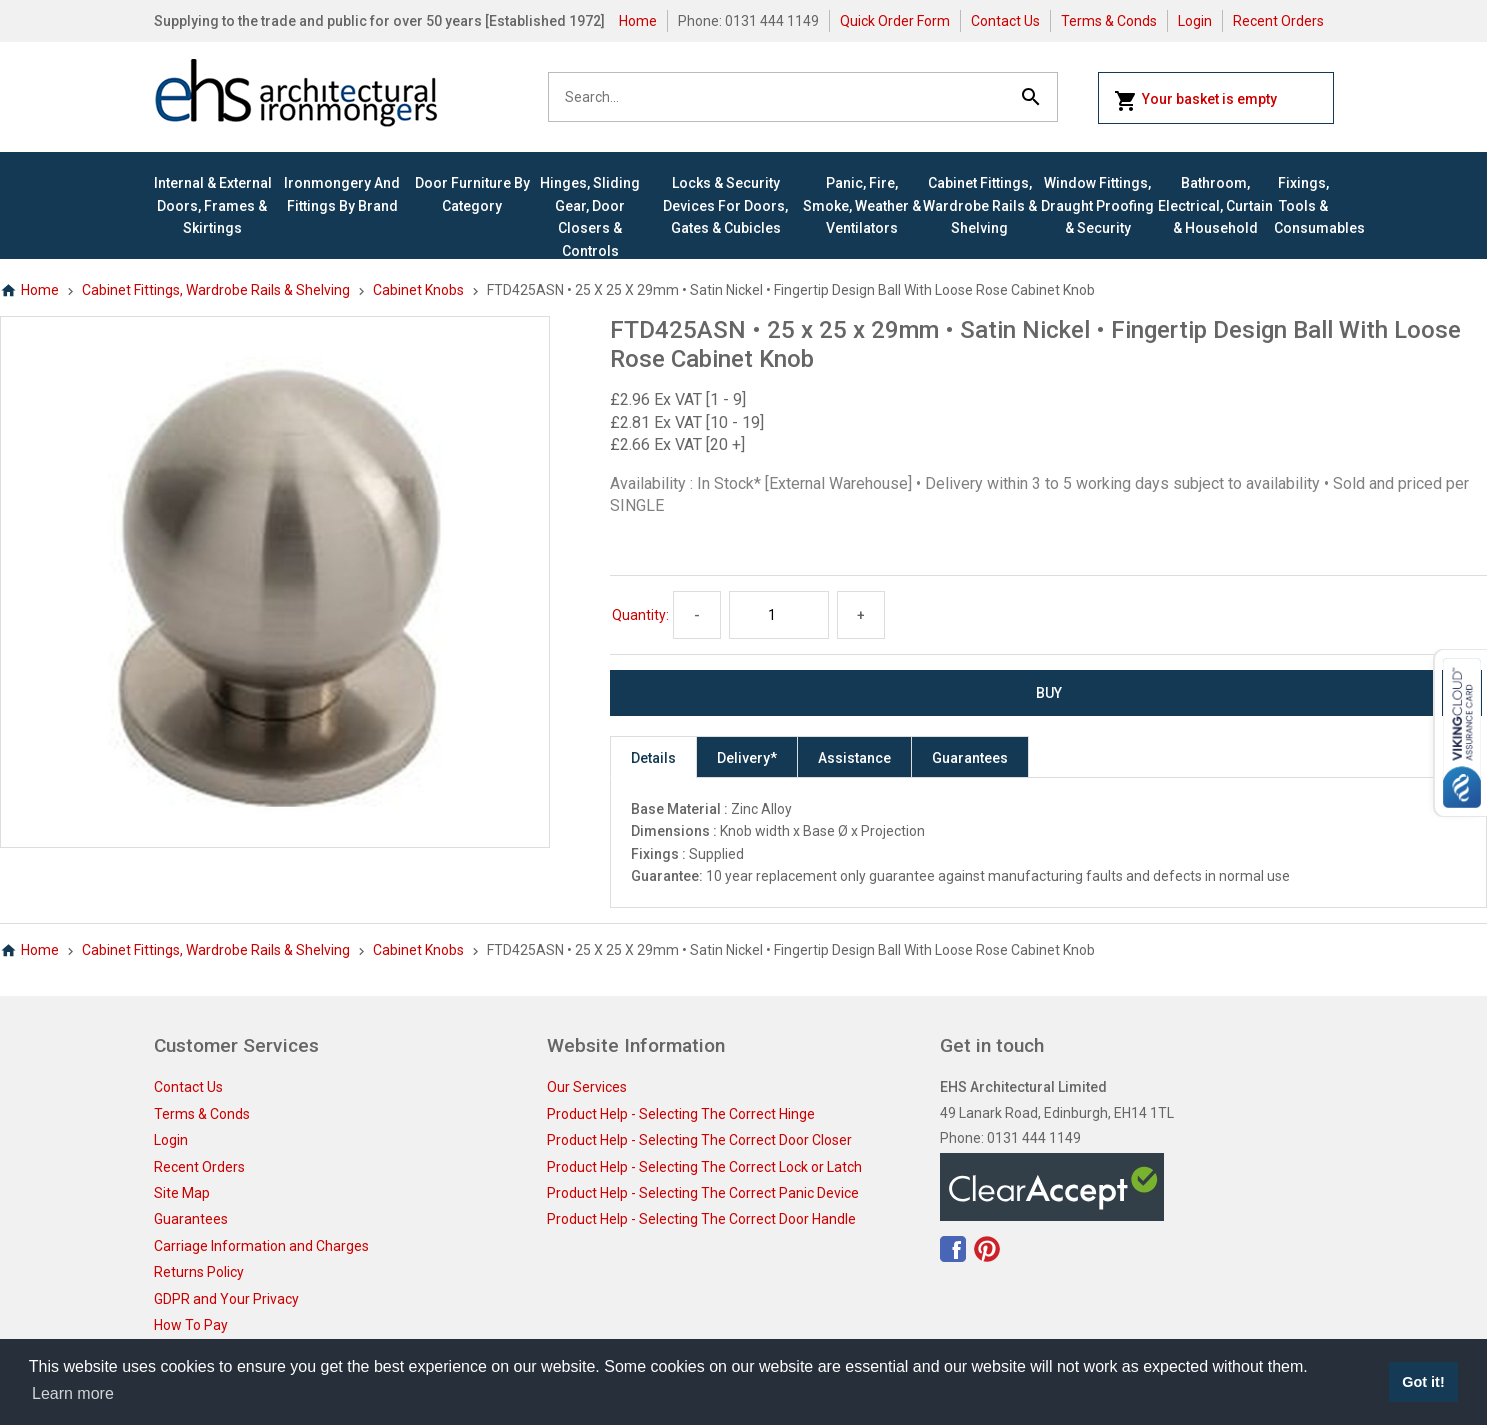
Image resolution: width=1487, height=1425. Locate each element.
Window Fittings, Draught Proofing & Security (1097, 205)
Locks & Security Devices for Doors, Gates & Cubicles (725, 205)
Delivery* (747, 758)
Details (653, 758)
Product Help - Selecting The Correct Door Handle (701, 1219)
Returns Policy (199, 1272)
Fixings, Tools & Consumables (1303, 205)
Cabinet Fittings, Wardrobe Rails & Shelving (980, 205)
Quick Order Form (895, 21)
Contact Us (1005, 21)
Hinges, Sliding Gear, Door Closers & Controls (590, 216)
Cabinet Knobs (418, 290)
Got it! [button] (1423, 1382)
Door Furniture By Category (472, 194)
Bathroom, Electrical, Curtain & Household (1215, 205)
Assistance (854, 758)
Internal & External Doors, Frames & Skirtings (213, 205)
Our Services (587, 1087)
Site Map (182, 1193)
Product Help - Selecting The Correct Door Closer (699, 1140)
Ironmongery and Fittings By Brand (342, 194)
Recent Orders (1278, 21)
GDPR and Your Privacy (226, 1299)
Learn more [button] (73, 1393)
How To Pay (191, 1325)
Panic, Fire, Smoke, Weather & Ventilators (862, 205)
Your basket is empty (1195, 101)
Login (1195, 21)
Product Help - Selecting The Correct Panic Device (703, 1193)
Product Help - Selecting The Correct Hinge (681, 1114)
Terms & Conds (1109, 21)
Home (638, 21)
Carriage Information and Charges (261, 1246)
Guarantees (970, 758)
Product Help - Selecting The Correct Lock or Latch (704, 1167)
